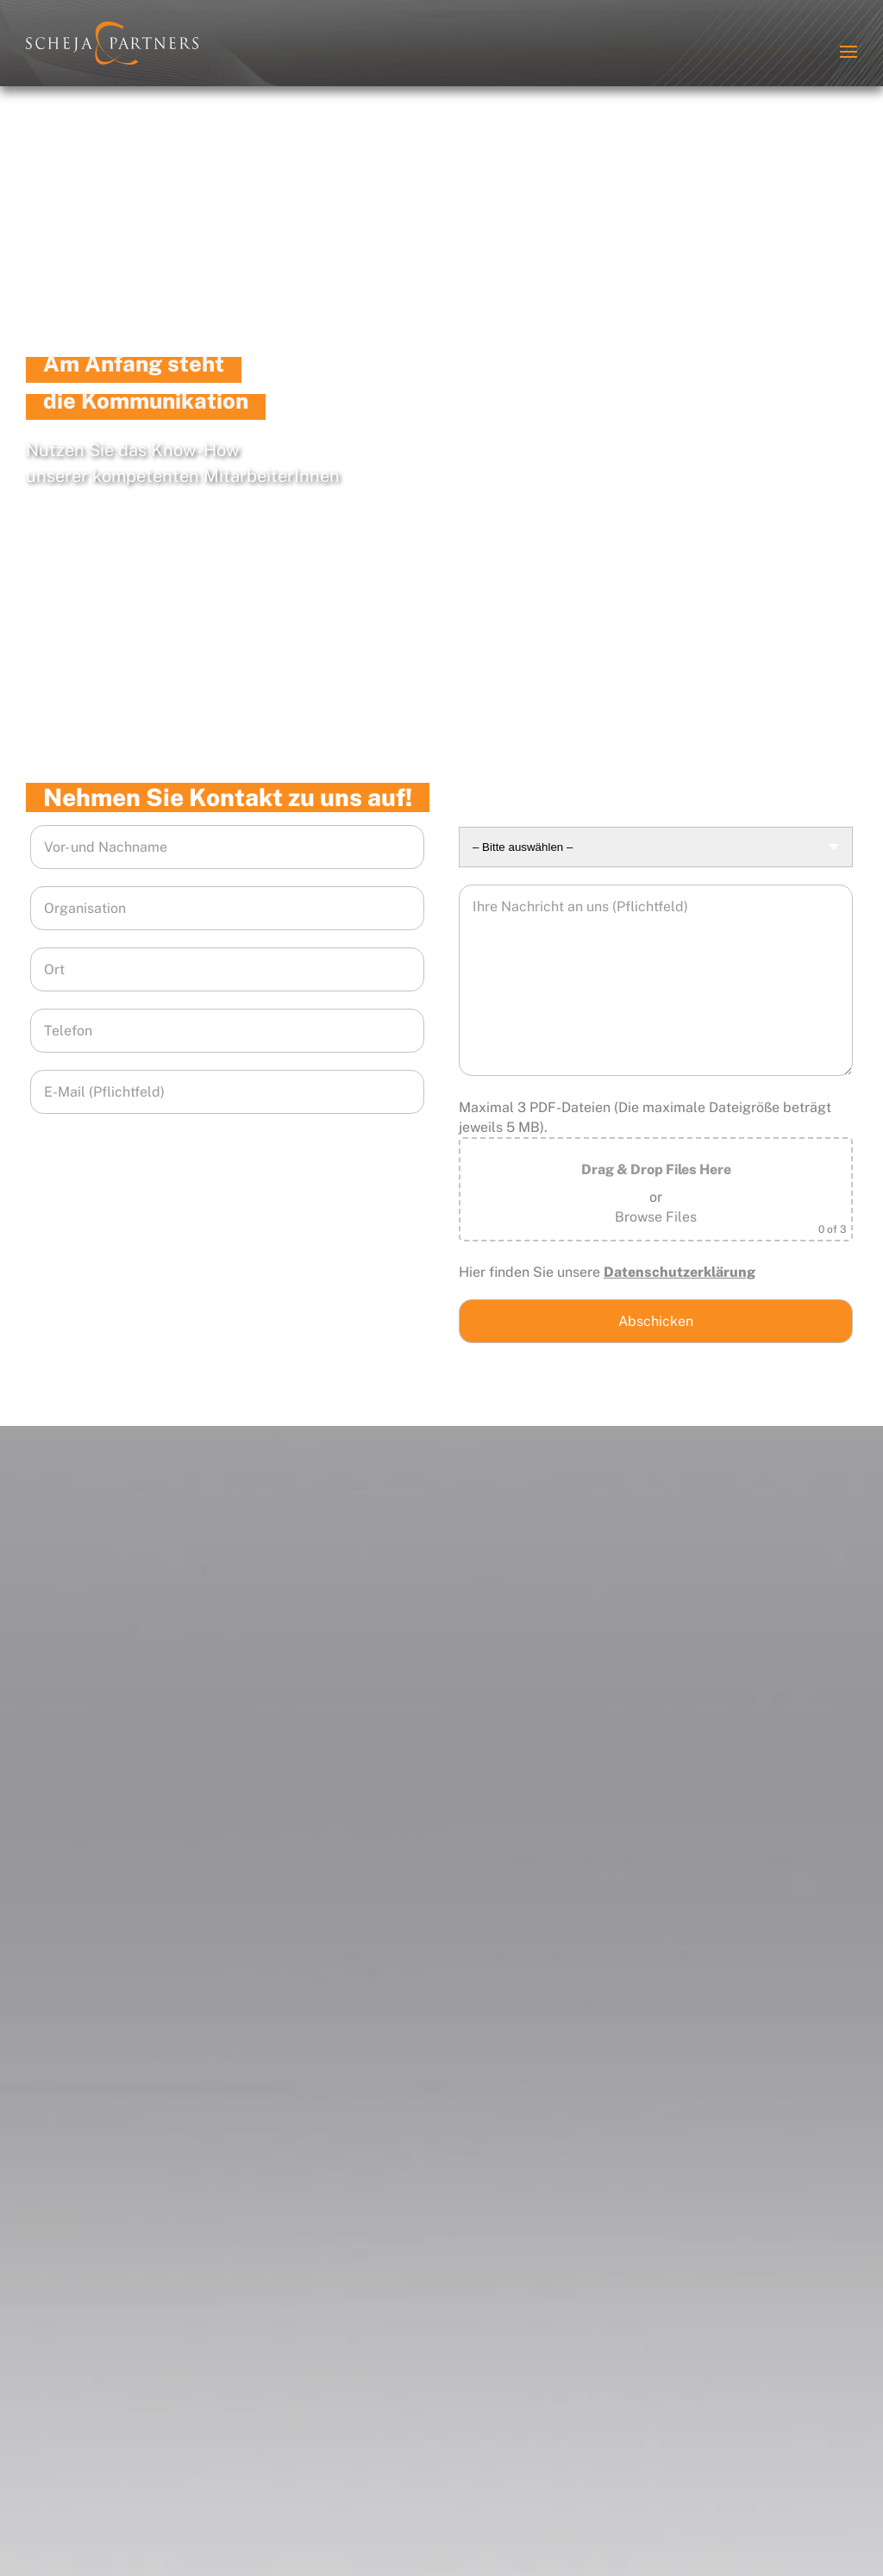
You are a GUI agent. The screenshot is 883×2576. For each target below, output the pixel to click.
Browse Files (656, 1217)
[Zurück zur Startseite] (112, 43)
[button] (848, 51)
